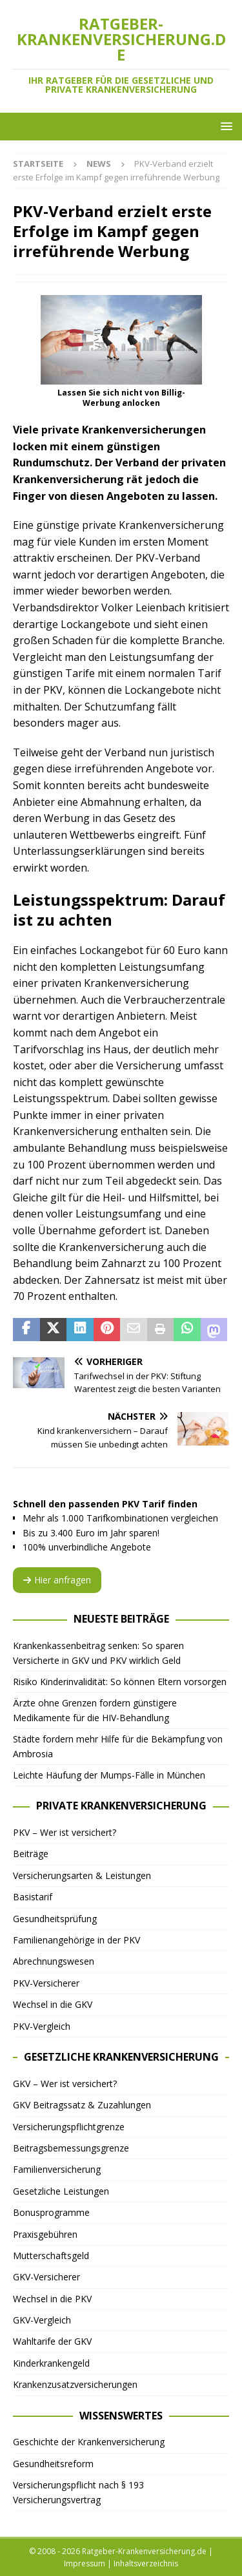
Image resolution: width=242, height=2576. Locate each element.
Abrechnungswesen (53, 1961)
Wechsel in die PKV (52, 2299)
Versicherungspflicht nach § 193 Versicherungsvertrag (78, 2492)
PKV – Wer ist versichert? (64, 1832)
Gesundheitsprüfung (55, 1919)
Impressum (84, 2563)
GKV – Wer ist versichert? (65, 2083)
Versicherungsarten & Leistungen (82, 1875)
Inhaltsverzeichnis (146, 2563)
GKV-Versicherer (46, 2277)
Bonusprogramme (51, 2212)
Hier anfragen (57, 1580)
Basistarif (32, 1897)
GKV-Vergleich (42, 2320)
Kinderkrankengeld (51, 2363)
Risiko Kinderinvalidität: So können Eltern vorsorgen (120, 1681)
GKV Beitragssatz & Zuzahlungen (82, 2105)
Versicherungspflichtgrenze (69, 2127)
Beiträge (30, 1853)
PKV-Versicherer (46, 1983)
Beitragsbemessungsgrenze (71, 2148)
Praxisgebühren (45, 2234)
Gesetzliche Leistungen (61, 2191)
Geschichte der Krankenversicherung (89, 2442)
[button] (224, 126)
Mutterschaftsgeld (51, 2255)
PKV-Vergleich (41, 2026)
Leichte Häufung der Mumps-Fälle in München (109, 1775)
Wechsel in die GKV (52, 2004)
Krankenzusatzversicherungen (75, 2384)
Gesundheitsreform (53, 2463)
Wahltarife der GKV (52, 2341)
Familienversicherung (57, 2169)
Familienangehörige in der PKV (76, 1940)
